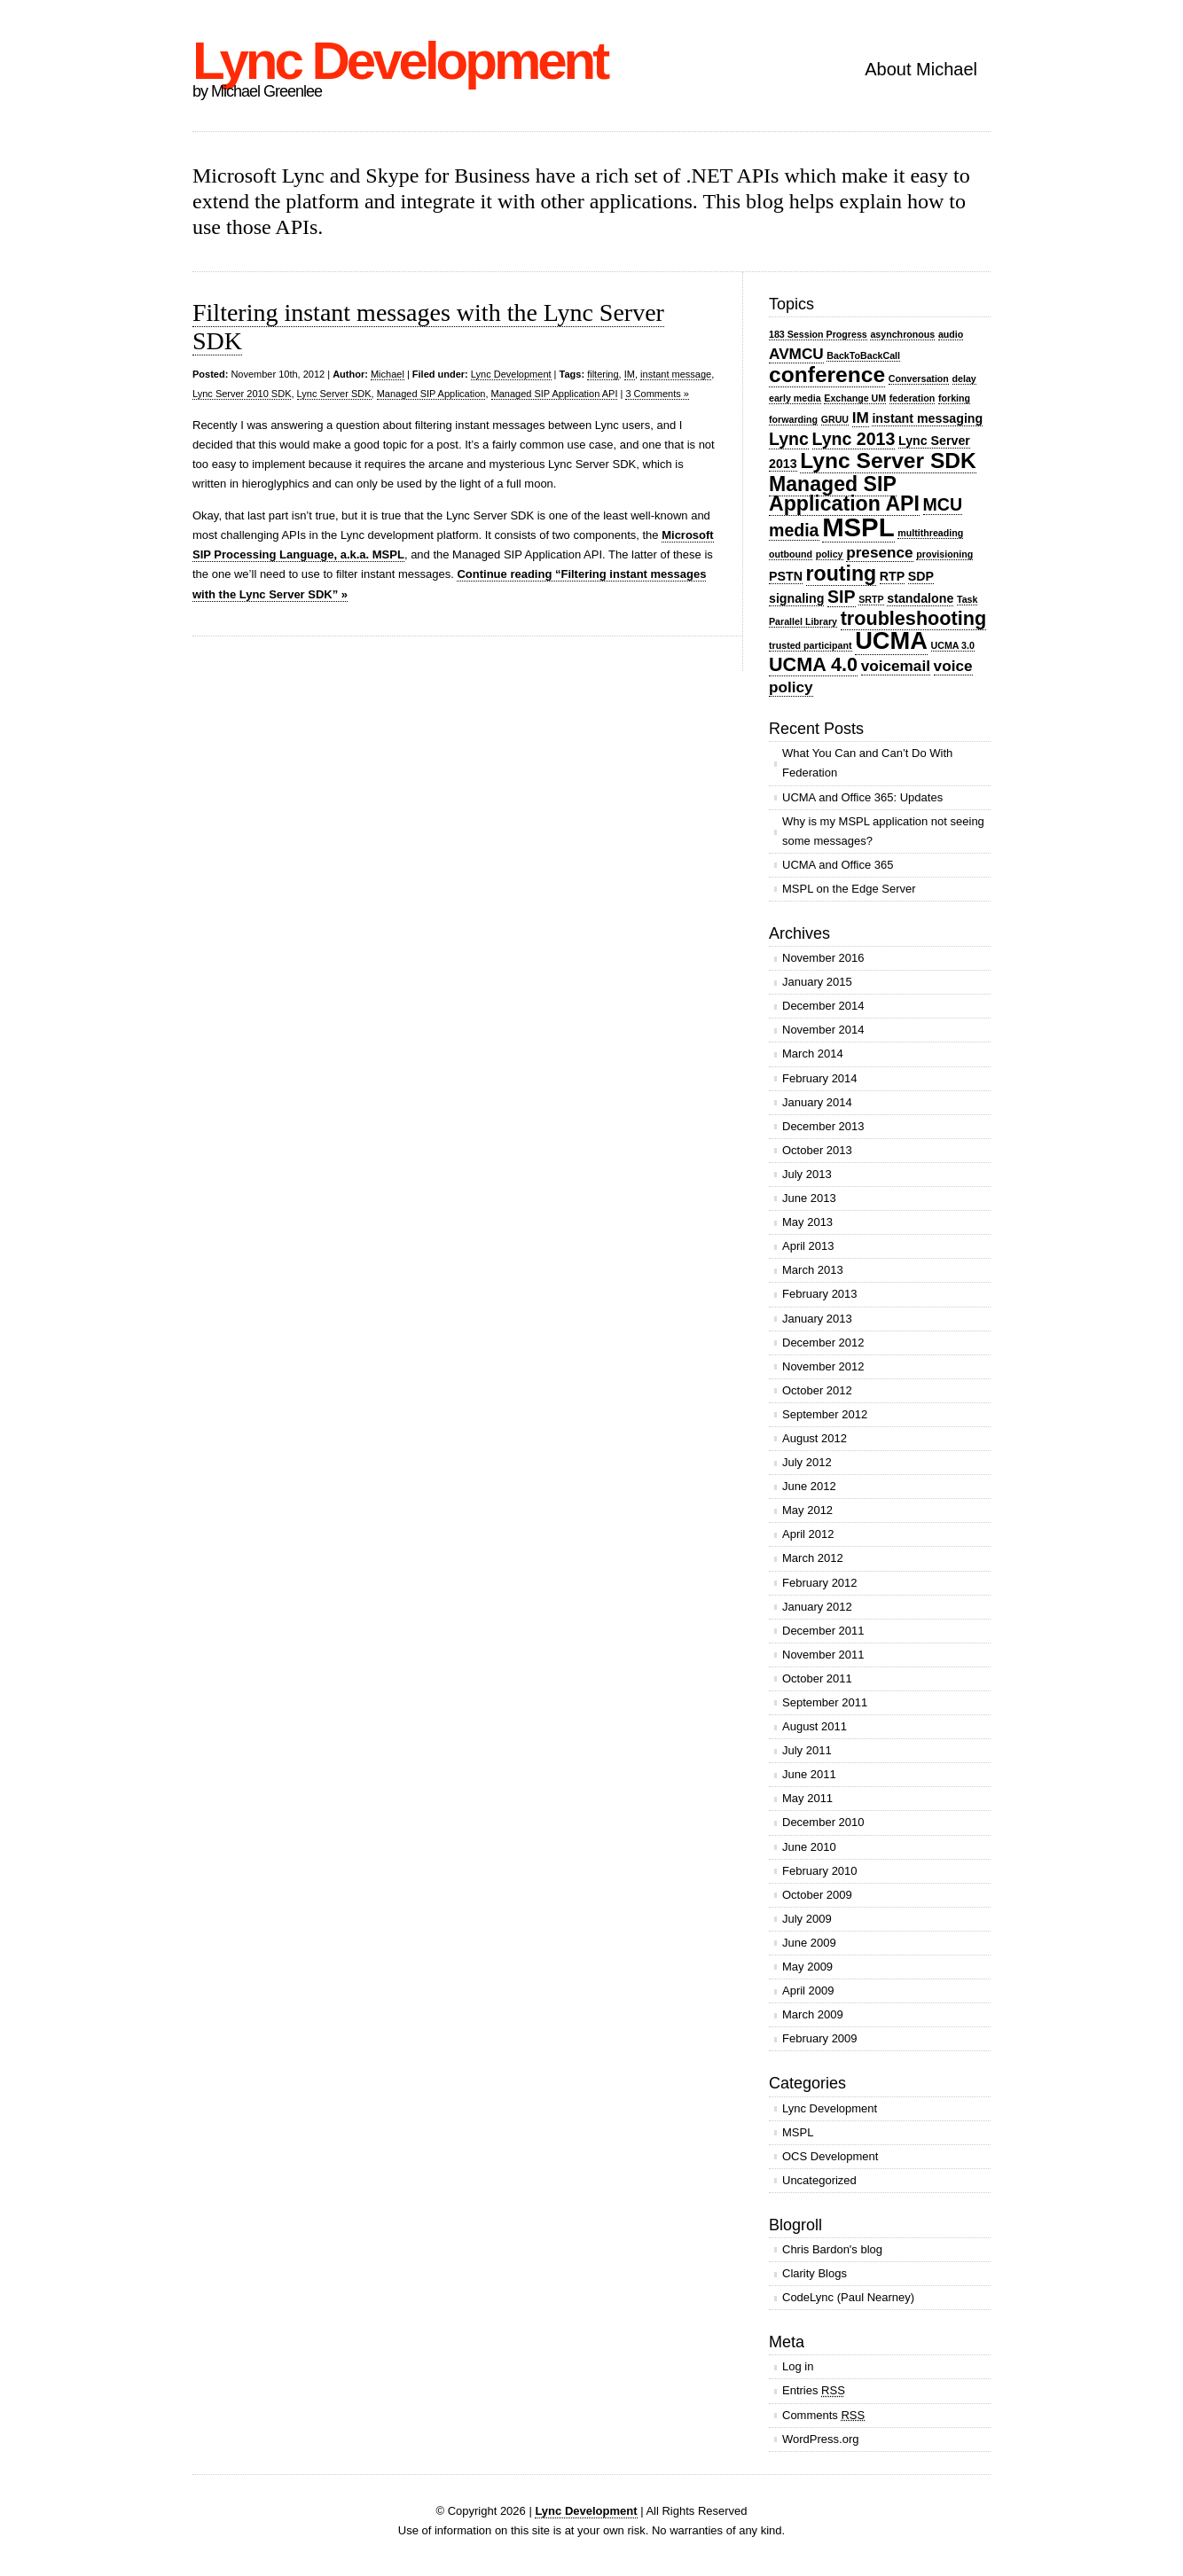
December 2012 (823, 1342)
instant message (675, 374)
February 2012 (820, 1582)
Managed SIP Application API (554, 393)
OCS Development (830, 2156)
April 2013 (808, 1246)
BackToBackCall (863, 355)
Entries (813, 2390)
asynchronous (902, 334)
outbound (790, 554)
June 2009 (809, 1942)
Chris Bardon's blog (832, 2249)
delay (964, 378)
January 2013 (817, 1318)
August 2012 (814, 1438)
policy (829, 554)
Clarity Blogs (814, 2273)
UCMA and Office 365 (838, 864)
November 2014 (823, 1029)
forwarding (793, 419)
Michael (387, 374)
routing (841, 573)
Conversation (919, 378)
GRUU (835, 419)
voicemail (895, 666)
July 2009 (807, 1918)
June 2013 (809, 1198)
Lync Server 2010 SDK (241, 393)
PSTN (786, 576)
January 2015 (817, 981)
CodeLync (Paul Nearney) (848, 2297)
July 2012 (807, 1462)
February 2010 (820, 1870)
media (794, 530)
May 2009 (807, 1966)
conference (827, 374)
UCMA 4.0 (813, 664)
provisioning (944, 554)
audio (950, 334)
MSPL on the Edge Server (849, 888)
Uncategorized (819, 2180)
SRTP (870, 599)
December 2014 (823, 1005)
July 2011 (807, 1750)
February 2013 (820, 1293)
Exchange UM (855, 398)
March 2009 (812, 2014)
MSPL (858, 527)
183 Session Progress (818, 334)
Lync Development (399, 60)
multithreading (930, 532)
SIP (841, 596)
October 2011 (817, 1678)
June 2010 (809, 1847)
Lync (789, 439)
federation (912, 398)
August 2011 (814, 1726)
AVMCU (796, 354)
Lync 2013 (854, 439)
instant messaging (927, 418)
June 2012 (809, 1486)
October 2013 (817, 1150)
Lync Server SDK (334, 393)
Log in (797, 2366)
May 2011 (807, 1798)
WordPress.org (820, 2439)
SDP (921, 576)
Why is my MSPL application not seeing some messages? (883, 831)
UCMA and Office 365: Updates (862, 797)
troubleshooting (913, 618)
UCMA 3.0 (953, 645)
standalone (920, 598)
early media (795, 398)
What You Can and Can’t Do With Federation (867, 762)
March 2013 (812, 1269)
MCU (943, 504)
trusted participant (810, 645)
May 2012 (807, 1510)
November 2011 (823, 1654)
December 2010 (823, 1822)
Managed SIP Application (431, 393)
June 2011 (809, 1774)
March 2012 (812, 1558)
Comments (823, 2415)
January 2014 (817, 1102)
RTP (892, 576)
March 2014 (812, 1053)
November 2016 (823, 957)
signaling (796, 598)
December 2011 (823, 1630)
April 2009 (808, 1990)
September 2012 (824, 1414)
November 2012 (823, 1366)
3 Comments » (657, 393)
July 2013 (807, 1174)
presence (879, 552)
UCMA (891, 640)
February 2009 (820, 2038)
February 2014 (820, 1078)
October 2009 (817, 1894)
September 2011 (824, 1702)
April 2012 (808, 1534)
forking (954, 398)
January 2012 (817, 1606)
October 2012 (817, 1390)
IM (629, 374)
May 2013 (807, 1222)
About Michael (921, 69)
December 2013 (823, 1126)
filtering (602, 374)
